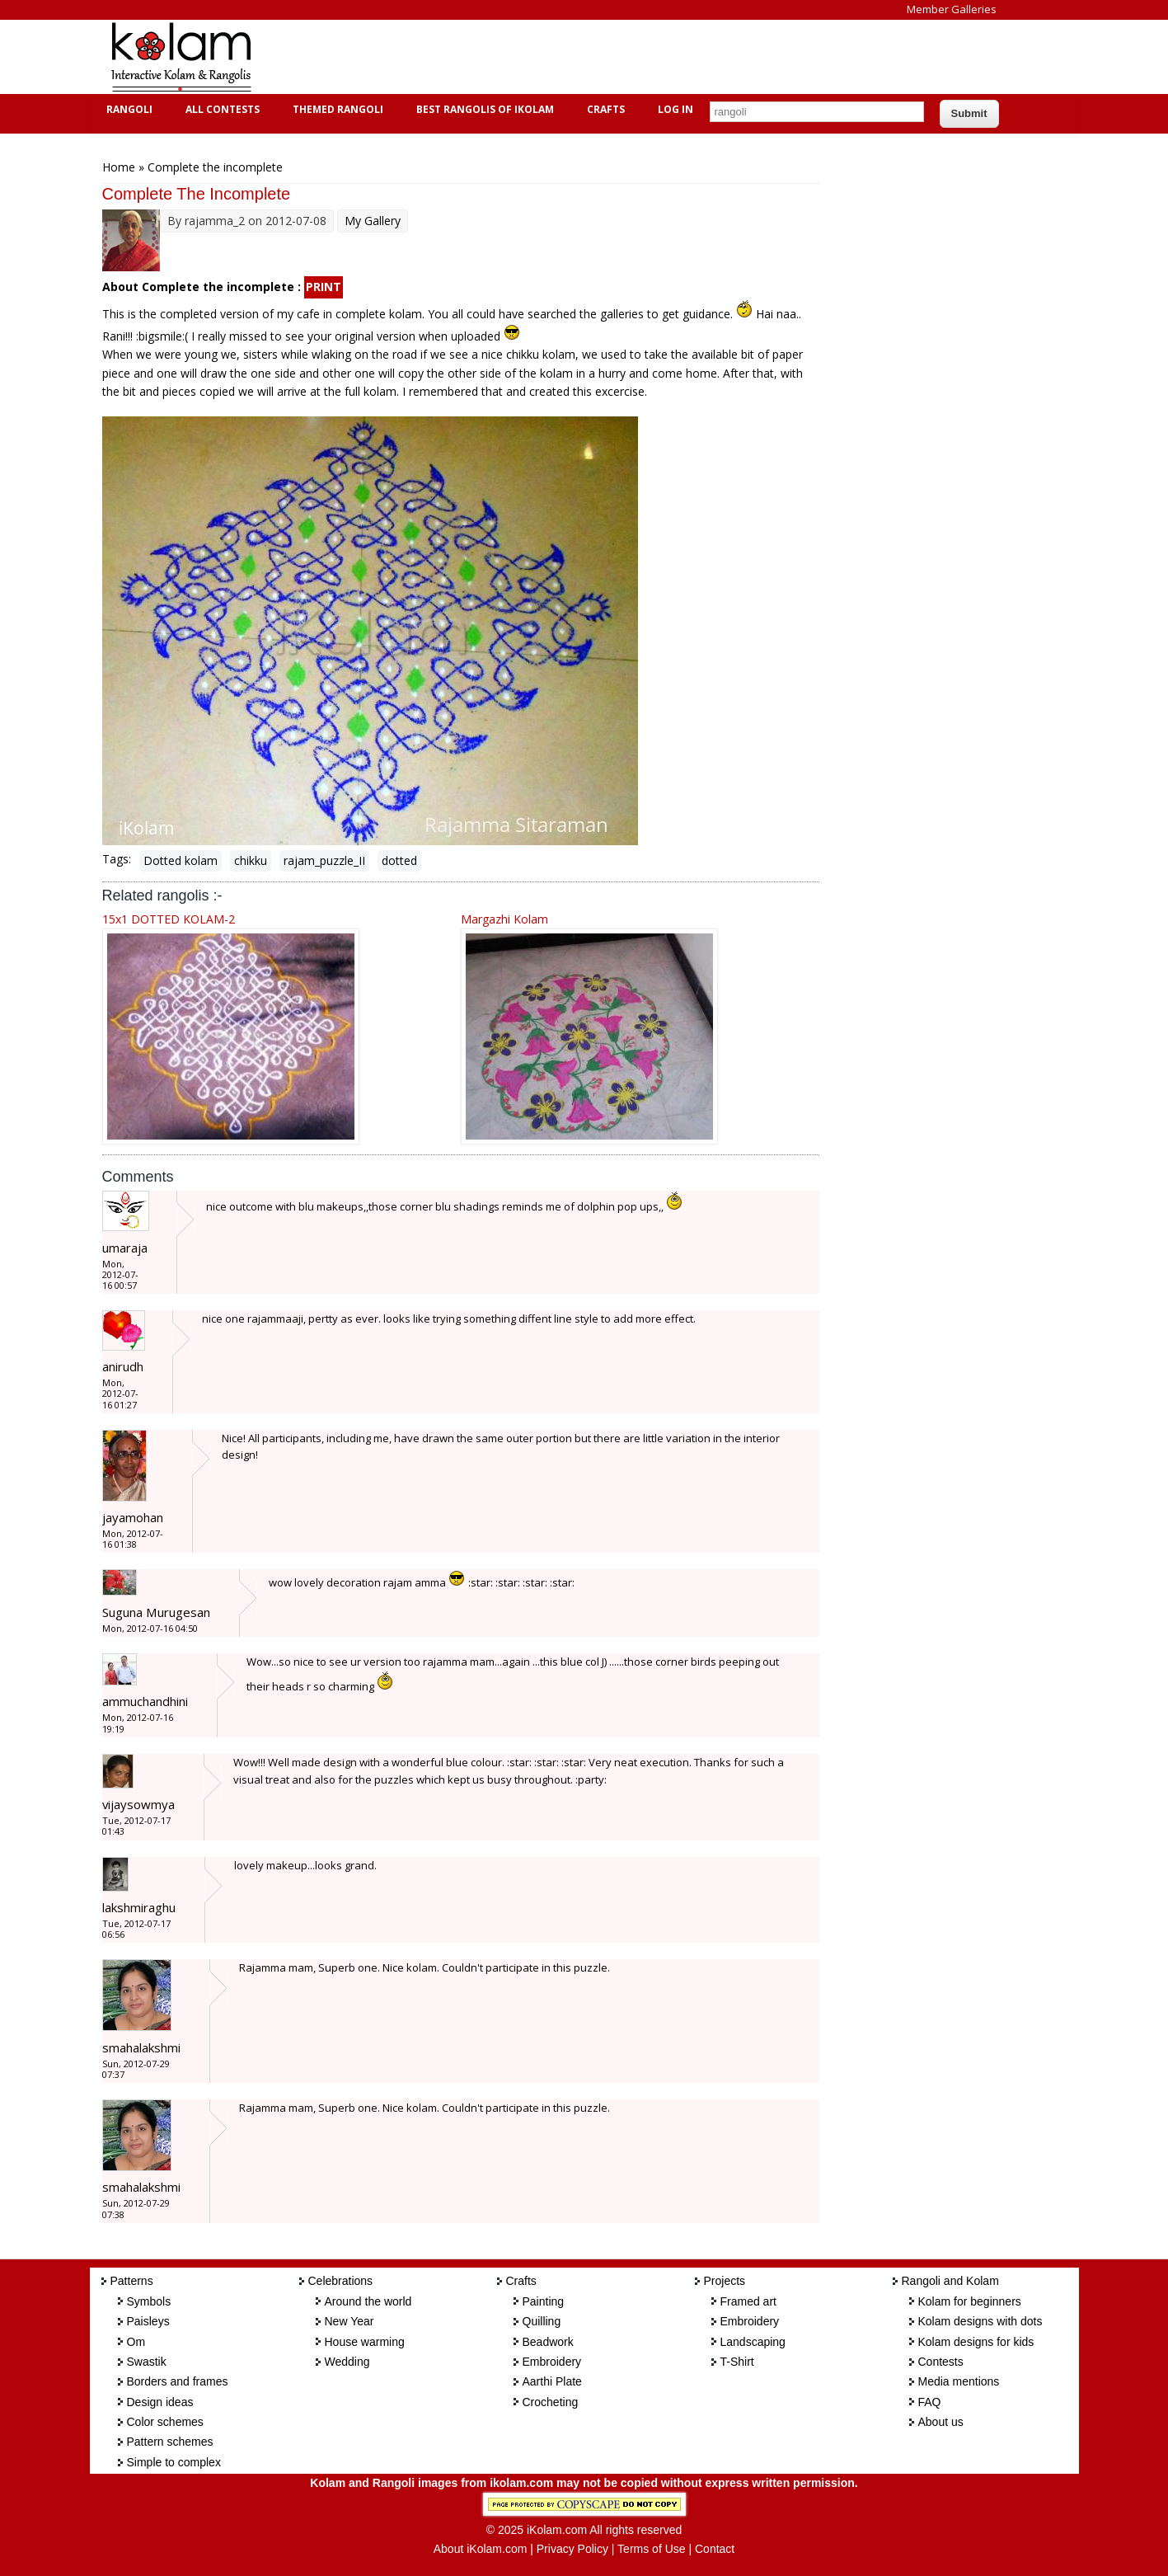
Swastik (147, 2361)
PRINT (323, 286)
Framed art (748, 2301)
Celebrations (340, 2280)
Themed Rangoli (336, 109)
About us (941, 2421)
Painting (544, 2301)
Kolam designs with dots (980, 2321)
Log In (675, 109)
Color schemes (165, 2421)
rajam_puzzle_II (324, 860)
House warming (365, 2341)
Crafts (603, 109)
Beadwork (548, 2341)
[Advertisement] (571, 57)
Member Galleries (952, 9)
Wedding (347, 2361)
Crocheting (551, 2402)
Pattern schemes (170, 2441)
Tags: (116, 859)
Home (118, 167)
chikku (250, 860)
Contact (714, 2548)
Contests (941, 2361)
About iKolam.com (481, 2548)
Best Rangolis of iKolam (483, 109)
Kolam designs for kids (976, 2341)
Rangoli (127, 109)
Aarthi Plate (552, 2381)
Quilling (542, 2321)
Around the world (368, 2301)
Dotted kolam (180, 860)
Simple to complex (174, 2462)
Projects (725, 2280)
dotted (399, 860)
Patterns (131, 2280)
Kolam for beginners (969, 2301)
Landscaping (753, 2341)
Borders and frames (177, 2381)
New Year (349, 2321)
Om (136, 2341)
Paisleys (148, 2321)
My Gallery (373, 220)
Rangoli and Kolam (950, 2280)
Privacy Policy (572, 2548)
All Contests (220, 109)
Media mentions (959, 2381)
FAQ (929, 2402)
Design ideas (160, 2402)
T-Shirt (737, 2361)
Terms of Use (651, 2548)
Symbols (149, 2301)
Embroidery (552, 2361)
